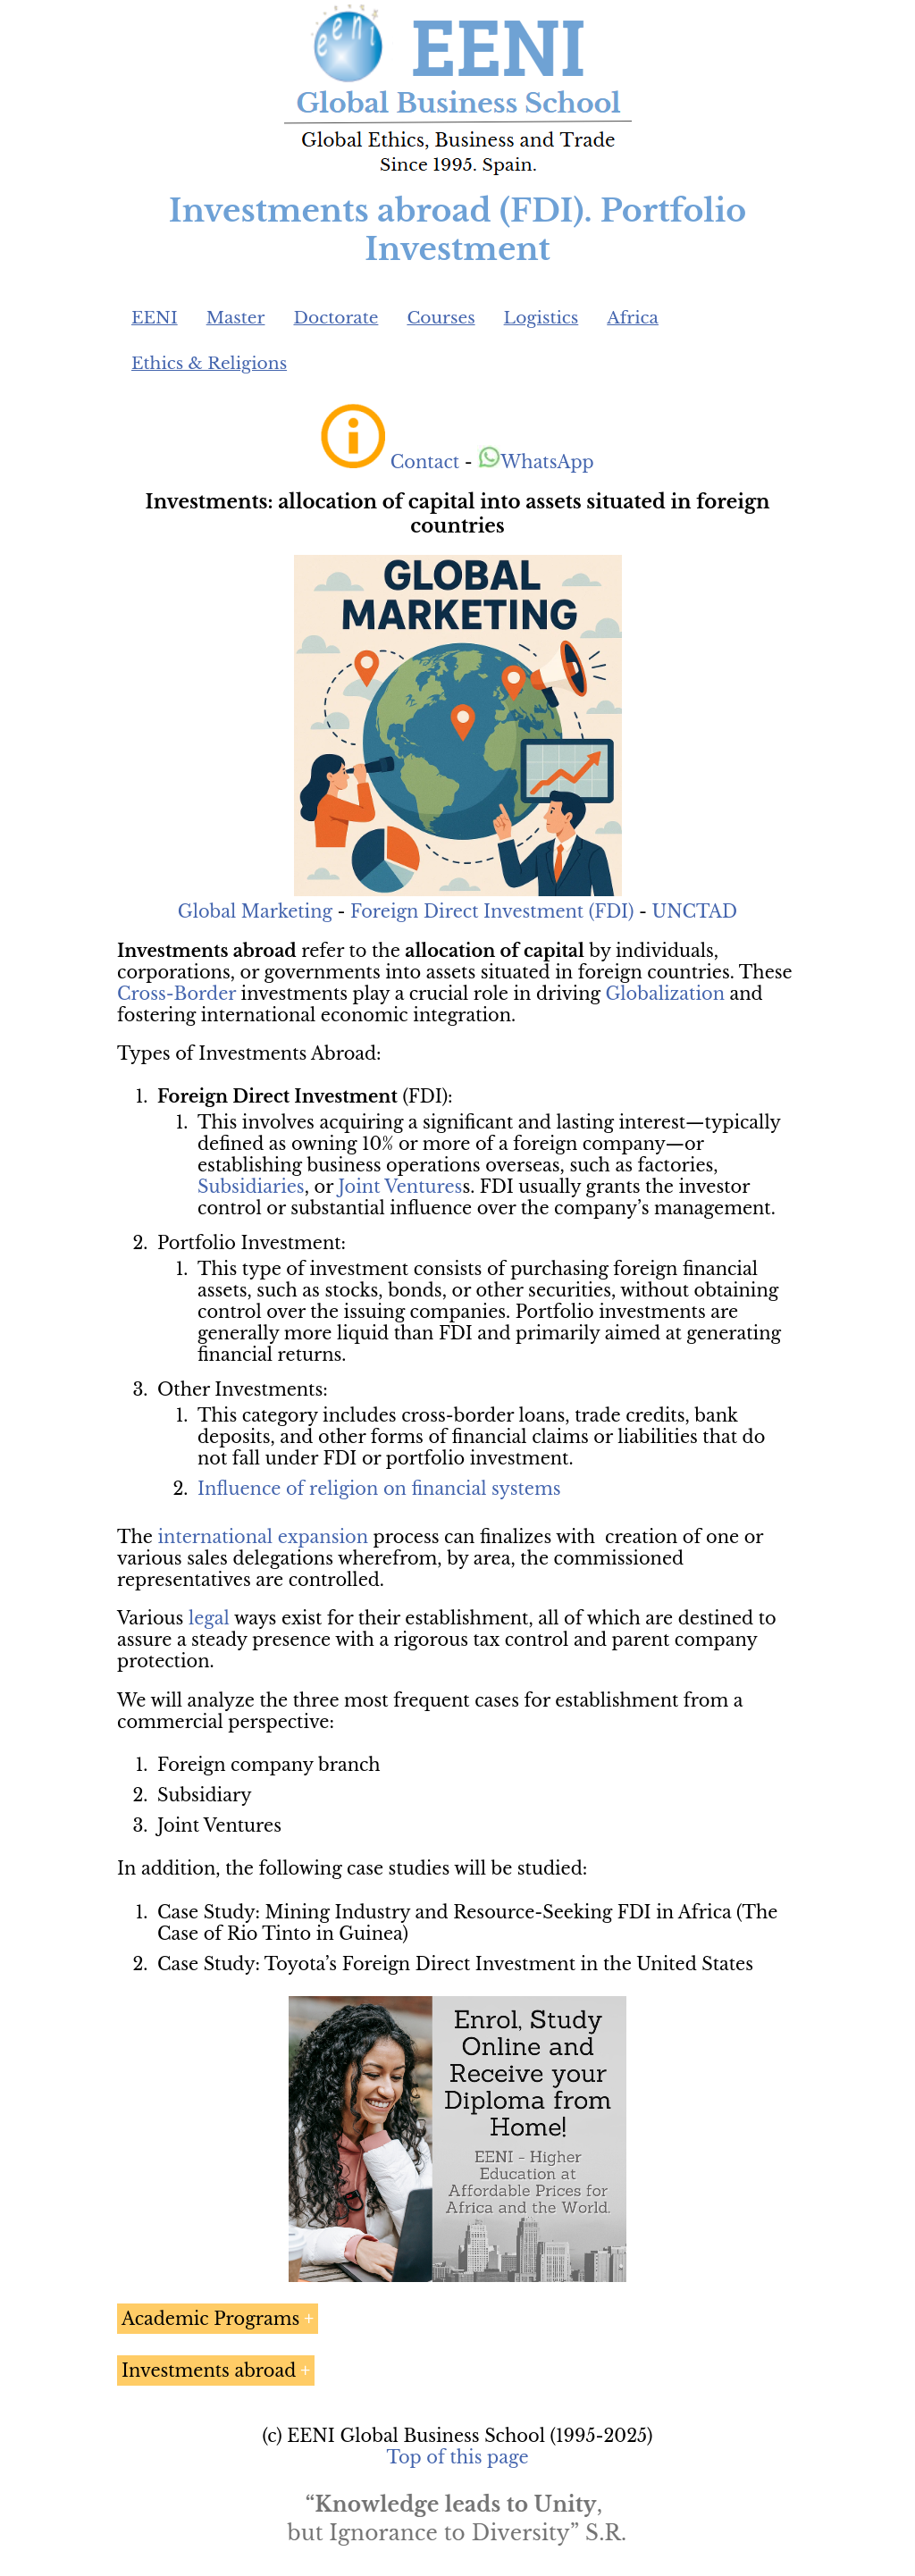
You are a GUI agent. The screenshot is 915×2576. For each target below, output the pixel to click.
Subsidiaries (251, 1186)
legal (209, 1618)
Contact (424, 462)
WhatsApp (535, 462)
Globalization (665, 993)
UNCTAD (695, 911)
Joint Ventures (400, 1186)
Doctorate (335, 317)
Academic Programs (210, 2318)
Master (235, 317)
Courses (440, 317)
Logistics (541, 317)
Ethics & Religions (209, 363)
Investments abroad (209, 2370)
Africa (633, 317)
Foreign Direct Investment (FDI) (492, 911)
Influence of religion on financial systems (378, 1488)
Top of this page (458, 2457)
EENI (154, 317)
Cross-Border (176, 993)
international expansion (263, 1537)
